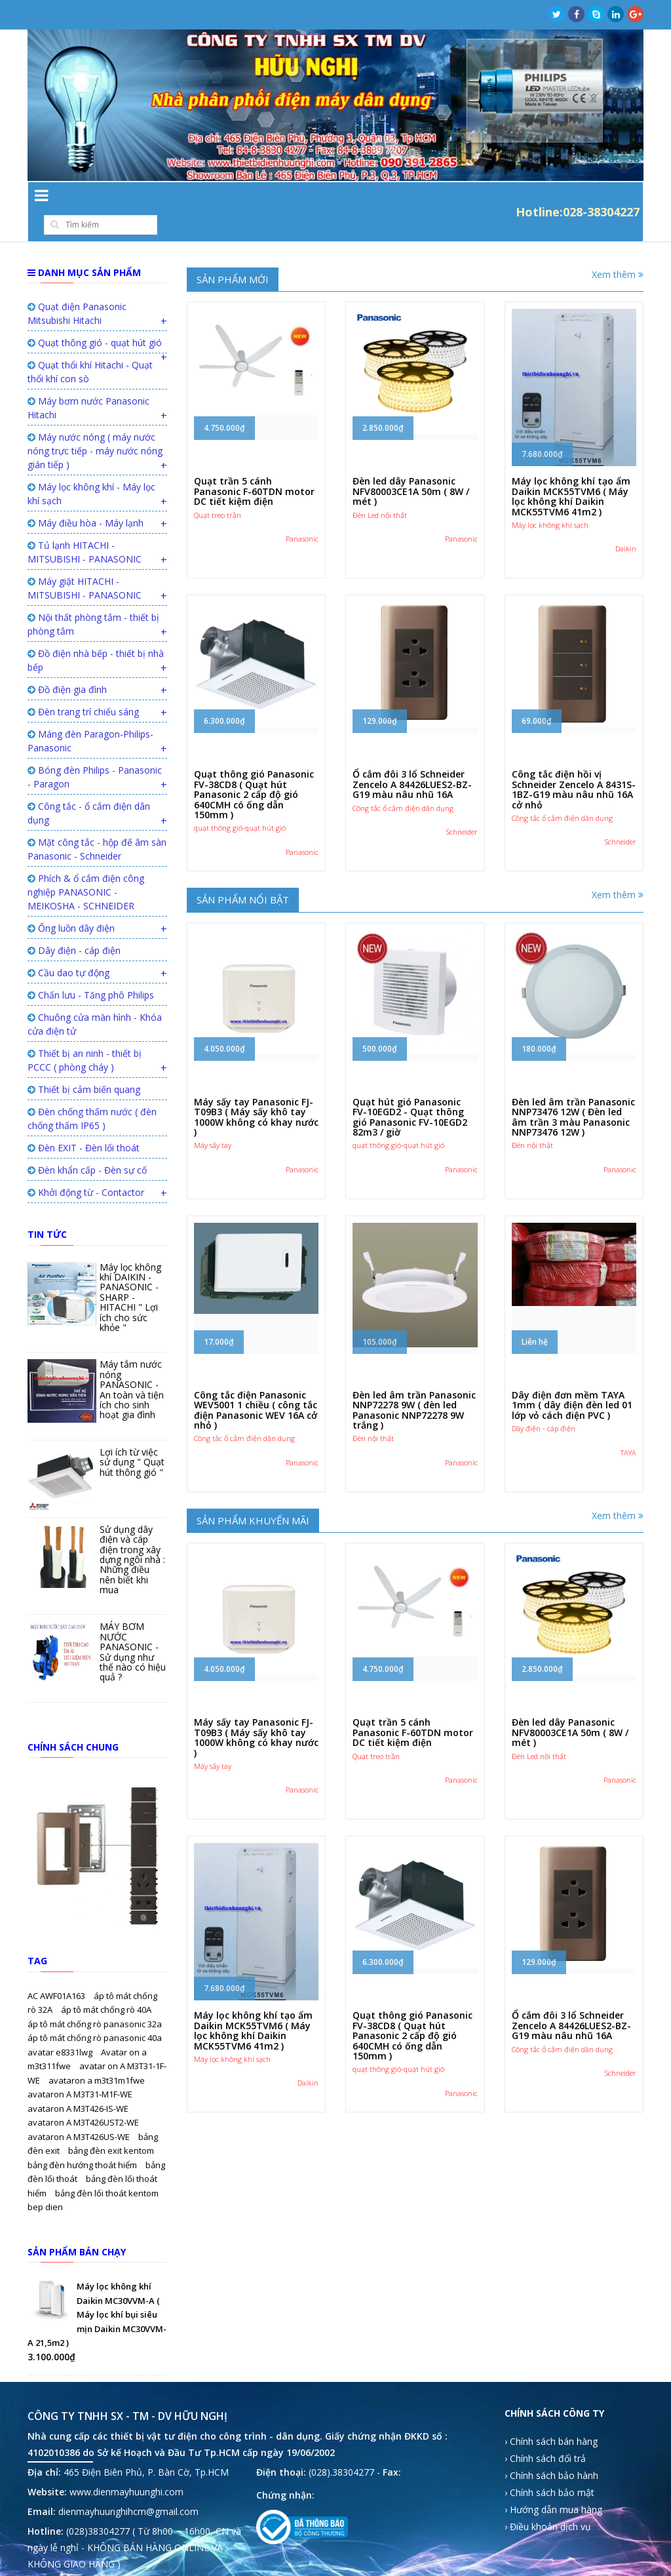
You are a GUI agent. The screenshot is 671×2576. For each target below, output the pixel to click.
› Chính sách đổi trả (545, 2432)
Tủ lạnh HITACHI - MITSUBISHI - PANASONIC (85, 526)
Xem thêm (617, 248)
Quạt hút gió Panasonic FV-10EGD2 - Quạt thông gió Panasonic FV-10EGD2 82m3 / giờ (410, 1090)
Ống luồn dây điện (71, 902)
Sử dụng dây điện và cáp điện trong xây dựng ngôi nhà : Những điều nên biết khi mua (132, 1533)
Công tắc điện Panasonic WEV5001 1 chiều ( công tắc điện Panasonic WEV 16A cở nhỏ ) (255, 1383)
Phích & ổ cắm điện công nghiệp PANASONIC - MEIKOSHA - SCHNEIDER (86, 866)
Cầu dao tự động (68, 946)
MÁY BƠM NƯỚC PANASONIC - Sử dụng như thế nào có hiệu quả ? (133, 1625)
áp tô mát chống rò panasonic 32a (95, 1998)
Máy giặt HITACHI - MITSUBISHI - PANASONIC (85, 562)
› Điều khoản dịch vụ (548, 2500)
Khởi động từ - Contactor (86, 1166)
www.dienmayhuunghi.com (126, 2465)
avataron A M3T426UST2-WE (83, 2096)
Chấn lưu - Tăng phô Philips (91, 968)
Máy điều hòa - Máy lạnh (86, 496)
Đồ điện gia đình (67, 663)
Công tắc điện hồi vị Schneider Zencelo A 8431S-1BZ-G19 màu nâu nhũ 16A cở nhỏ (574, 763)
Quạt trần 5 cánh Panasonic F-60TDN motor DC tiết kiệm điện (254, 464)
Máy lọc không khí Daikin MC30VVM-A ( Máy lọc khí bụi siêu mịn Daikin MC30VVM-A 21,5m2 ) (97, 2288)
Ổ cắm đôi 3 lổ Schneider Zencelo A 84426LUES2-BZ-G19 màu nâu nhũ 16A (412, 758)
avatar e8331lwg (61, 2026)
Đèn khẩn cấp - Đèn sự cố (87, 1144)
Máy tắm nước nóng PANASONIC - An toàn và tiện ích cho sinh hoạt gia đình (132, 1363)
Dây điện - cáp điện (74, 924)
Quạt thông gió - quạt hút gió (95, 316)
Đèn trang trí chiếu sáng (83, 685)
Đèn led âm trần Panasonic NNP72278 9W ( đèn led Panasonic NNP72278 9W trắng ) (414, 1383)
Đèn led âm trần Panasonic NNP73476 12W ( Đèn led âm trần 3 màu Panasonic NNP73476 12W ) (573, 1090)
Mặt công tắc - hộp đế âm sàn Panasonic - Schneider (97, 823)
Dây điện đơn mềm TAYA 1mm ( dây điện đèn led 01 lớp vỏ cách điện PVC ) (572, 1378)
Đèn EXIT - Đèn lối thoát (84, 1121)
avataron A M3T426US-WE (80, 2110)
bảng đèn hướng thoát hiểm (83, 2139)
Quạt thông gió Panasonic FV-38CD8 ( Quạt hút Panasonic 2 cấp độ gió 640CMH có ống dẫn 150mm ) (254, 768)
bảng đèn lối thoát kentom (107, 2167)
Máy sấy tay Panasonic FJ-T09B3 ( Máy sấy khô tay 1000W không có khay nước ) (256, 1090)
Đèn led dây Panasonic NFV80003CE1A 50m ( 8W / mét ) (411, 464)
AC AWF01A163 (57, 1969)
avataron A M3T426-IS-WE (78, 2082)
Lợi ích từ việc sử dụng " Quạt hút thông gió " (132, 1435)
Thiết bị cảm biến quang (84, 1063)
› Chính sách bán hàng (551, 2415)
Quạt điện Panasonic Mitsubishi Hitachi (77, 287)
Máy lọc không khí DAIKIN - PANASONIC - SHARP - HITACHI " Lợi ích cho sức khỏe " (130, 1271)
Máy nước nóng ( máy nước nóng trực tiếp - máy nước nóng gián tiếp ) (95, 425)
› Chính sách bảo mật (549, 2466)
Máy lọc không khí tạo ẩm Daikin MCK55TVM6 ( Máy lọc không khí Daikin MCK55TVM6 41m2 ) (571, 469)
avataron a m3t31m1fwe (96, 2054)
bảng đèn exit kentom (111, 2124)
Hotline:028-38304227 (578, 198)
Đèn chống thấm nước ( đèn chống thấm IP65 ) (92, 1092)
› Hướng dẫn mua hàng (553, 2483)
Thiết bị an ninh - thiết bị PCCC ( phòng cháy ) (85, 1034)
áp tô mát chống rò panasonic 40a (95, 2011)
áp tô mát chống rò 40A (106, 1983)
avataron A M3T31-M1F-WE (80, 2068)
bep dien (45, 2181)
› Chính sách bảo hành (551, 2449)
